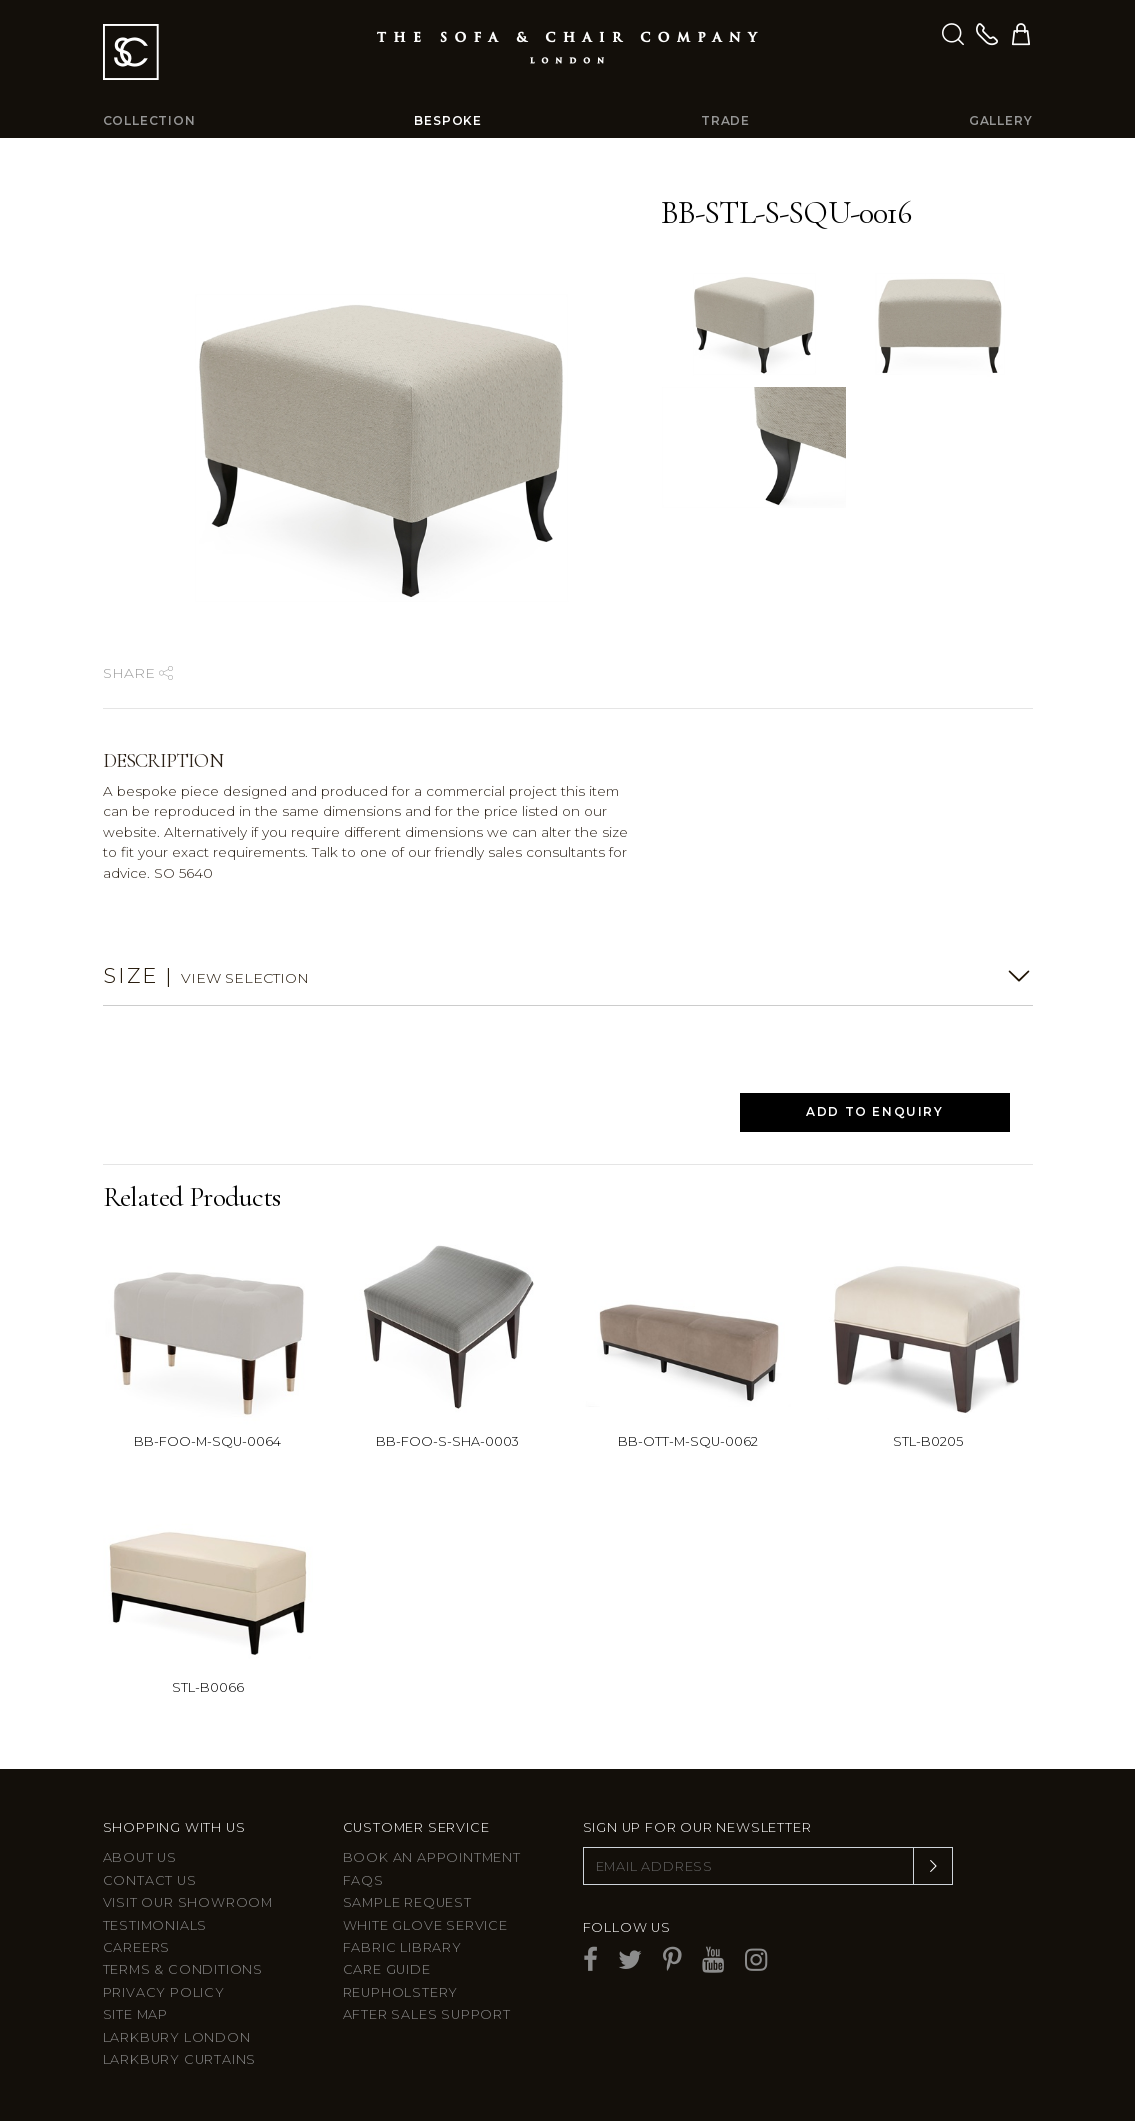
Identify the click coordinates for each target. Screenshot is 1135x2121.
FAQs (363, 1880)
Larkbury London (177, 2037)
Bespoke (448, 120)
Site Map (135, 2014)
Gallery (1001, 120)
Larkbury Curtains (180, 2059)
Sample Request (407, 1902)
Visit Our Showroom (188, 1902)
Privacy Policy (164, 1992)
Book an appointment (432, 1857)
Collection (149, 120)
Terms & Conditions (183, 1969)
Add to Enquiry (874, 1111)
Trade (725, 120)
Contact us (150, 1880)
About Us (140, 1857)
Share (138, 673)
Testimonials (155, 1925)
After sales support (427, 2014)
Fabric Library (402, 1947)
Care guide (387, 1969)
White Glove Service (425, 1925)
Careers (137, 1947)
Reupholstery (401, 1992)
